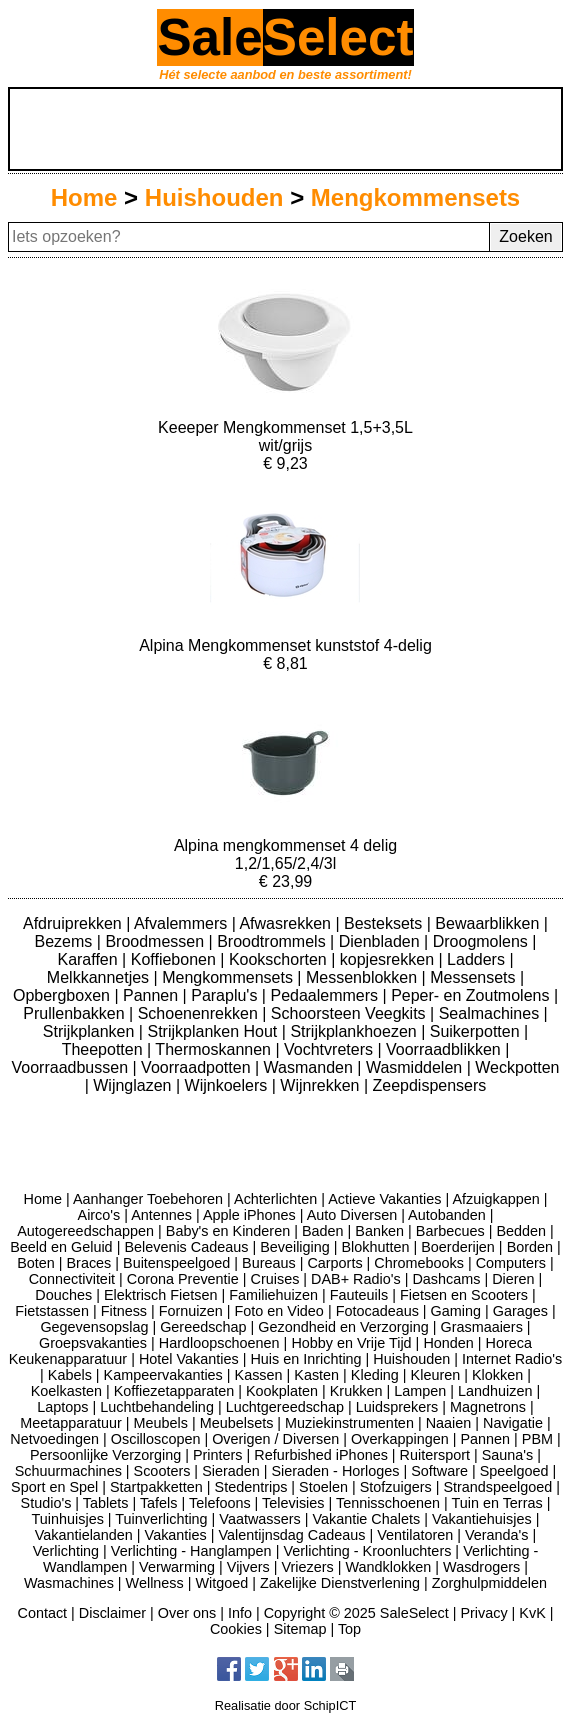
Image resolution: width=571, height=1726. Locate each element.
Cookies (236, 1629)
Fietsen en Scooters (464, 1295)
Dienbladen (381, 941)
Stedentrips (251, 1487)
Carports (334, 1263)
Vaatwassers (259, 1519)
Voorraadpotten (198, 1067)
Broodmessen (156, 941)
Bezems (66, 941)
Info (240, 1613)
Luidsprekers (397, 1407)
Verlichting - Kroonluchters (367, 1551)
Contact (42, 1613)
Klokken (497, 1375)
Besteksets (385, 923)
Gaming (456, 1311)
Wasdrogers (481, 1567)
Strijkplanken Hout (214, 1031)
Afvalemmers (183, 923)
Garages (520, 1311)
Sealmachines (491, 1013)
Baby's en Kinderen (228, 1231)
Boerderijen (458, 1247)
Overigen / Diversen (275, 1439)
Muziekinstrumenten (349, 1423)
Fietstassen (52, 1311)
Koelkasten (66, 1391)
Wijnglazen (134, 1085)
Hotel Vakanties (189, 1359)
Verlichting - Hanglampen (191, 1551)
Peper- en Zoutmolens (472, 995)
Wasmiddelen (416, 1067)
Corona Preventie (183, 1279)
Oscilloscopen (156, 1439)
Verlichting (66, 1551)
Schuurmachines (68, 1471)
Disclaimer (112, 1613)
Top (349, 1629)
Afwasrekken (287, 923)
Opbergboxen (63, 995)
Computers (511, 1263)
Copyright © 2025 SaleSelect (356, 1613)
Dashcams (446, 1279)
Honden (448, 1343)
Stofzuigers (396, 1487)
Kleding (375, 1375)
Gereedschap (203, 1327)
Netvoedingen (54, 1439)
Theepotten (104, 1049)
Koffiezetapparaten (174, 1391)
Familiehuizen (273, 1295)
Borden (530, 1247)
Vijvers (248, 1567)
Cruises (275, 1279)
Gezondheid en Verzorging (343, 1327)
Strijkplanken (91, 1031)
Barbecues (450, 1231)
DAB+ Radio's (356, 1279)
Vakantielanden (84, 1535)
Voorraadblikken (445, 1049)
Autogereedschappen (85, 1231)
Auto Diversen (352, 1215)
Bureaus (269, 1263)
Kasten (316, 1375)
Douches (63, 1295)
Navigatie (513, 1423)
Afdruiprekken (74, 923)
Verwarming (177, 1567)
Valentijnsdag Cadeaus (292, 1535)
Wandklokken (389, 1567)
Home (84, 197)
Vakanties (176, 1535)
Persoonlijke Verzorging (105, 1455)
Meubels (161, 1423)
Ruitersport (435, 1455)
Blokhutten (376, 1247)
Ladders (478, 959)
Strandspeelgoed (497, 1487)
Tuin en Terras (496, 1503)
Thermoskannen (215, 1049)
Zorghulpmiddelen (489, 1583)
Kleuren (436, 1375)
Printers (218, 1455)
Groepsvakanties (93, 1343)
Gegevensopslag (94, 1327)
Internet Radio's (512, 1359)
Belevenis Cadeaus (186, 1247)
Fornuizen (191, 1311)
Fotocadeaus (377, 1311)
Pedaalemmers (326, 995)
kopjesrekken (389, 959)
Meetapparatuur (71, 1423)
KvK (532, 1613)
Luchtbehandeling (157, 1407)
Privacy (483, 1613)
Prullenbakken (76, 1013)
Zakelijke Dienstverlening (340, 1583)
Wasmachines (69, 1583)
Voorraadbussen (72, 1067)
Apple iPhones (249, 1215)
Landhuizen (495, 1391)
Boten (36, 1263)
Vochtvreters (330, 1049)
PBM (537, 1439)
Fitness (124, 1311)
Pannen (153, 995)
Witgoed (221, 1583)
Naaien (449, 1423)
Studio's (46, 1503)
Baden (323, 1231)
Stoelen (323, 1487)
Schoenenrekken (200, 1013)
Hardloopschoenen (219, 1343)
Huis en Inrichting (305, 1359)
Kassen (259, 1375)
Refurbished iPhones (321, 1455)
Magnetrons (488, 1407)
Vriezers (308, 1567)
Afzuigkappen (495, 1199)
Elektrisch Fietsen (161, 1295)
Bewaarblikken (489, 923)
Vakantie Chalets (366, 1519)
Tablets (106, 1503)
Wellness (155, 1583)
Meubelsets (237, 1423)
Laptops (62, 1407)
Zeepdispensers (430, 1085)
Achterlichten (275, 1199)
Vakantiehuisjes (482, 1519)
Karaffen (89, 959)
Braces (89, 1263)
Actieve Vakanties (384, 1199)
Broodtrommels (273, 941)
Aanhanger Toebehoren (148, 1199)
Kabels (70, 1375)
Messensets (475, 977)
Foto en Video (279, 1311)
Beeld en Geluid (61, 1247)
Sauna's (508, 1455)
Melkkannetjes (100, 977)
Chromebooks (419, 1263)
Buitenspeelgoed (176, 1263)
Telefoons (220, 1503)
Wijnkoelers (228, 1085)
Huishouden (214, 197)
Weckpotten (517, 1067)
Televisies (293, 1503)
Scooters (162, 1471)
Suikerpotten (477, 1031)
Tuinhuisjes (68, 1519)
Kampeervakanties (163, 1375)
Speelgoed (514, 1471)
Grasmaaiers (481, 1327)
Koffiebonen (176, 959)
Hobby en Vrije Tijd (351, 1343)
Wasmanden (311, 1067)
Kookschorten (280, 959)
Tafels (159, 1503)
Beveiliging (295, 1247)
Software (439, 1471)
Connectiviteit (72, 1279)
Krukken (356, 1391)
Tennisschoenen (388, 1503)
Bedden (521, 1231)
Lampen (420, 1391)
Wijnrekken (322, 1085)
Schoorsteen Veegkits (350, 1013)
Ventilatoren (415, 1535)
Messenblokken (364, 977)
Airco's (99, 1215)
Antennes (161, 1215)
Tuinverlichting (161, 1519)
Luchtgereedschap (285, 1407)
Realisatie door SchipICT (286, 1705)
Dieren (513, 1279)
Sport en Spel (54, 1487)
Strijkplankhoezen (355, 1031)
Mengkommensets (415, 197)
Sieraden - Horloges (335, 1471)
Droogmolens (483, 941)
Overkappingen (400, 1439)
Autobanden (447, 1215)
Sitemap (300, 1629)
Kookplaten (282, 1391)
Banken (379, 1231)
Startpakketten (156, 1487)
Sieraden (231, 1471)
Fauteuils (359, 1295)
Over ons (187, 1613)
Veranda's (497, 1535)
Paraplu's (226, 995)
